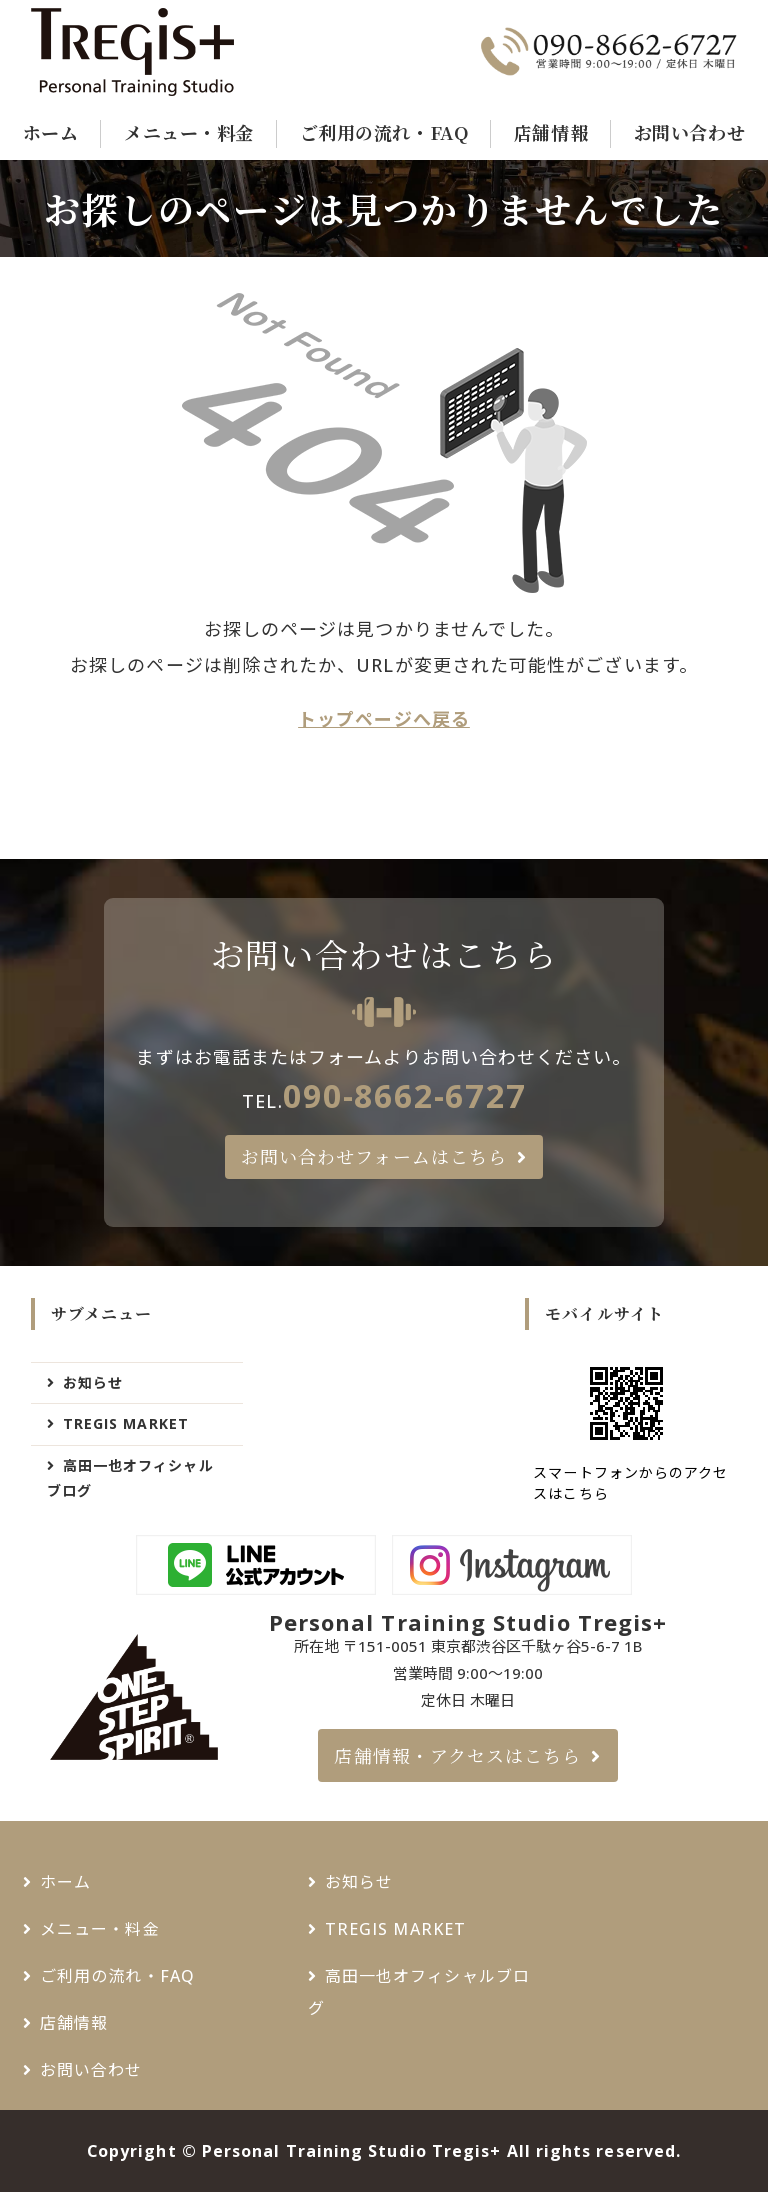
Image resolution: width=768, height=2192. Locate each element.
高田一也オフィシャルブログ (130, 1478)
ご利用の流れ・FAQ (384, 132)
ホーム (51, 132)
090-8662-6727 (404, 1095)
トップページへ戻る (384, 719)
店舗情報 (551, 132)
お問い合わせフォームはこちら (374, 1156)
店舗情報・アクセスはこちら (457, 1755)
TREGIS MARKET (126, 1423)
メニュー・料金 (189, 132)
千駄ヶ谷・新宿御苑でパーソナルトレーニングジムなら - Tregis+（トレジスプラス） (159, 52)
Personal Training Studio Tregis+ (352, 2151)
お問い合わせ (689, 132)
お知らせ (93, 1382)
